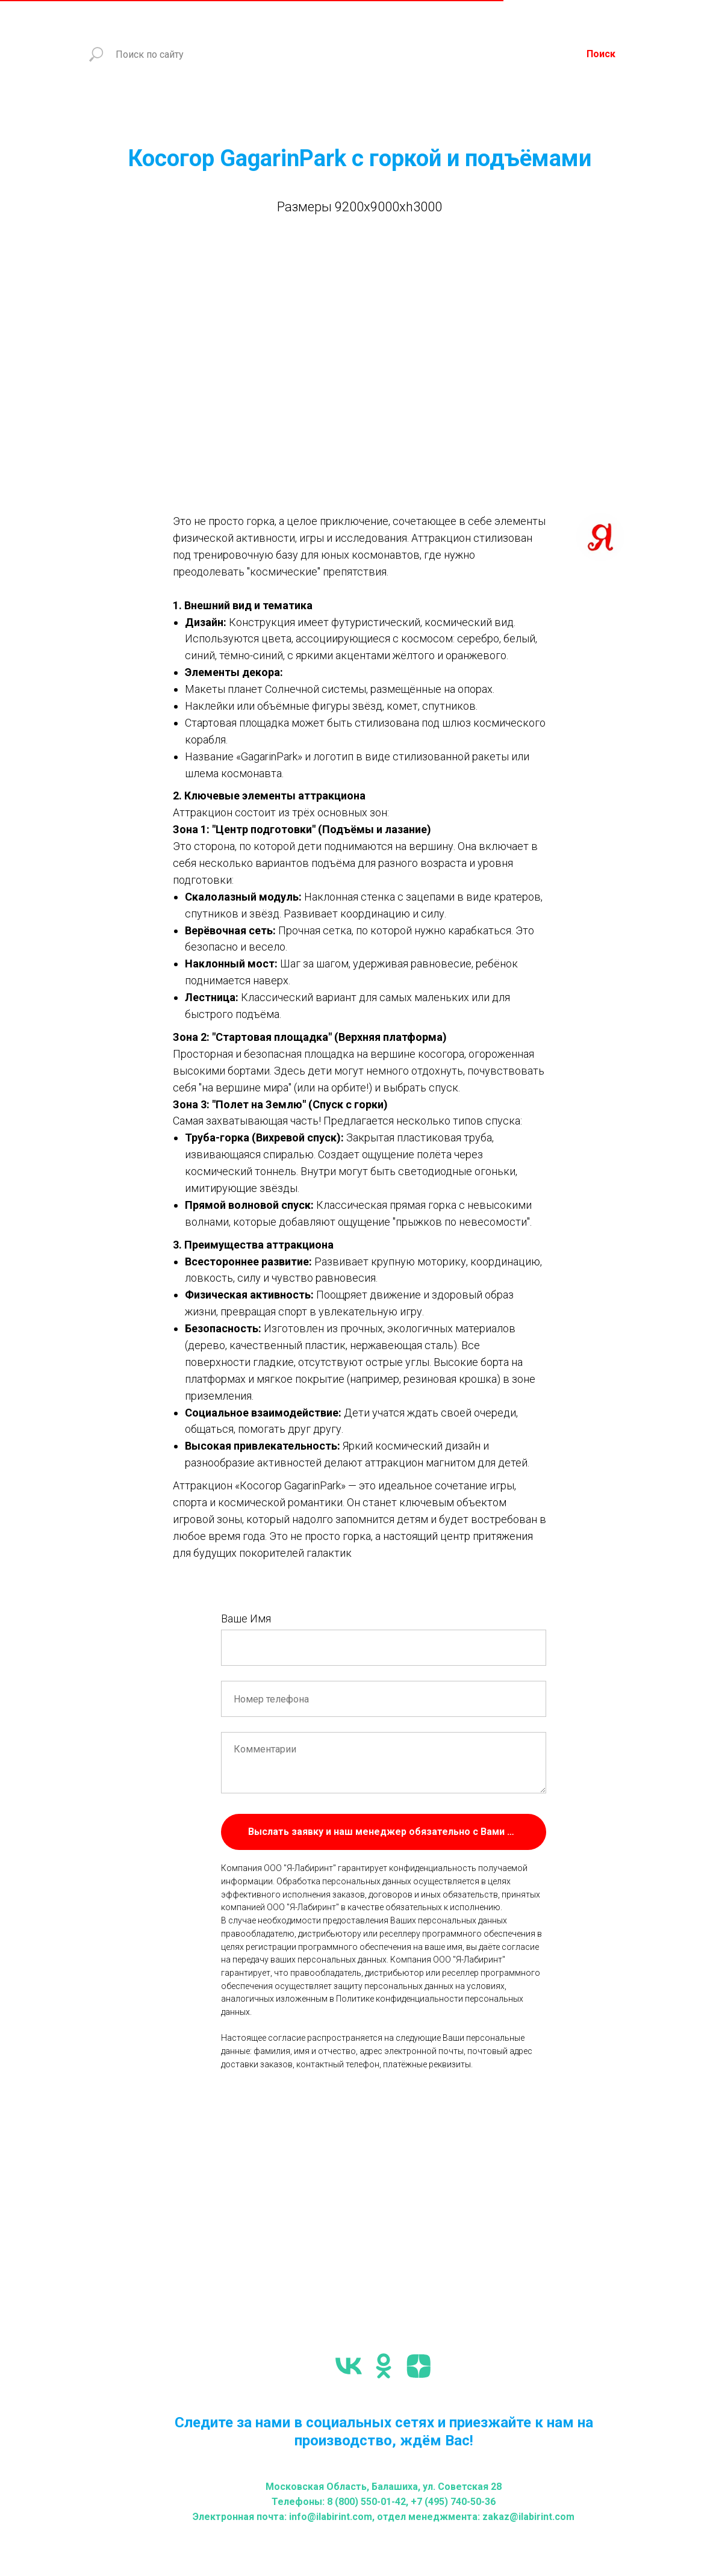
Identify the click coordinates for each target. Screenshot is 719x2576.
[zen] (418, 2366)
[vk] (348, 2366)
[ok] (383, 2366)
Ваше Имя (246, 1618)
